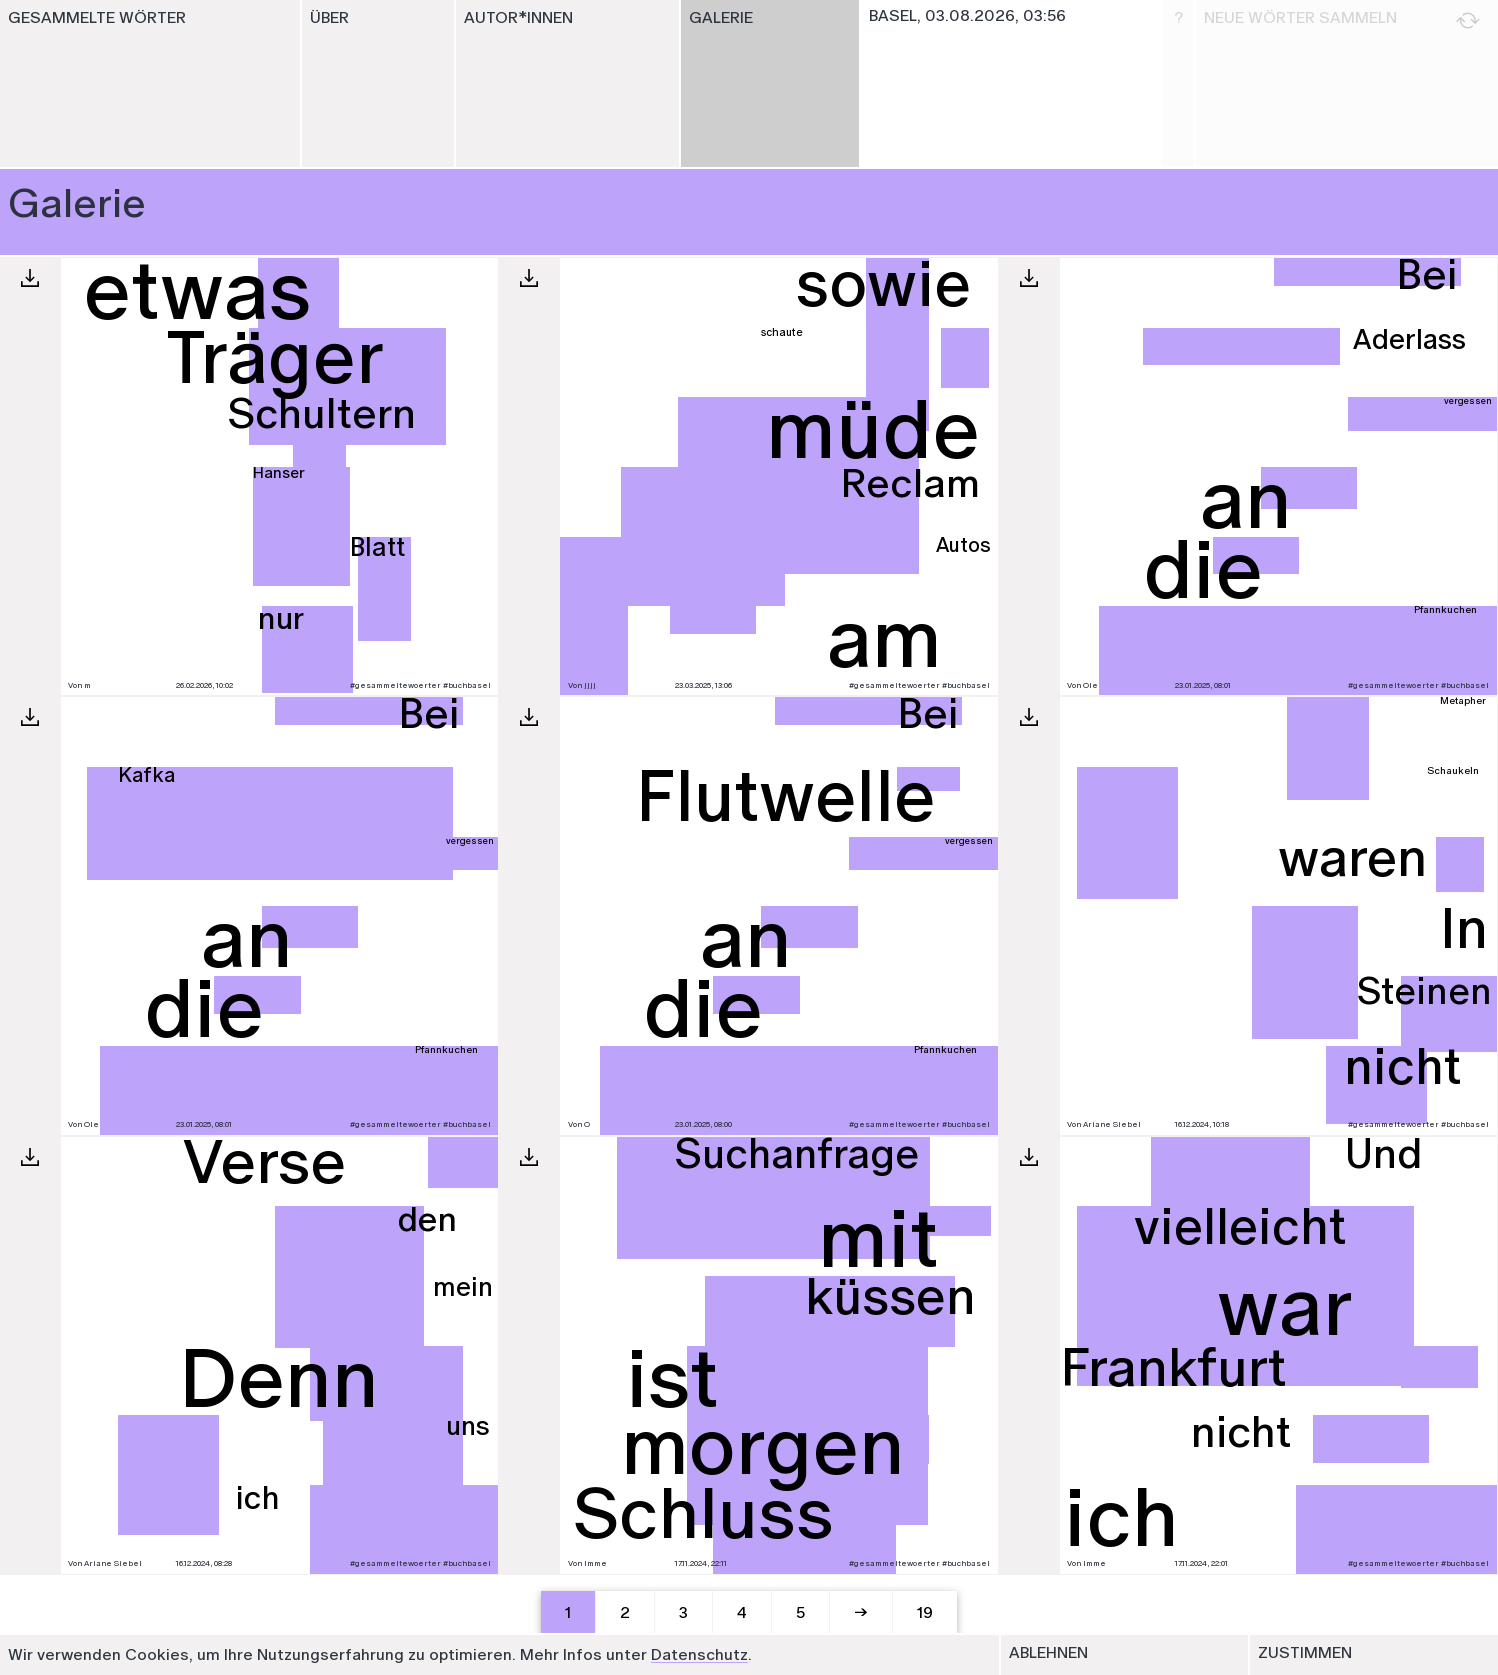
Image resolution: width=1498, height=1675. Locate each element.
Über (329, 17)
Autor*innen (518, 17)
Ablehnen (1048, 1652)
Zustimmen (1305, 1652)
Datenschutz (699, 1654)
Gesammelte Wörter (97, 17)
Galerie (721, 17)
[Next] (862, 1613)
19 (925, 1612)
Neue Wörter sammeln (1342, 20)
